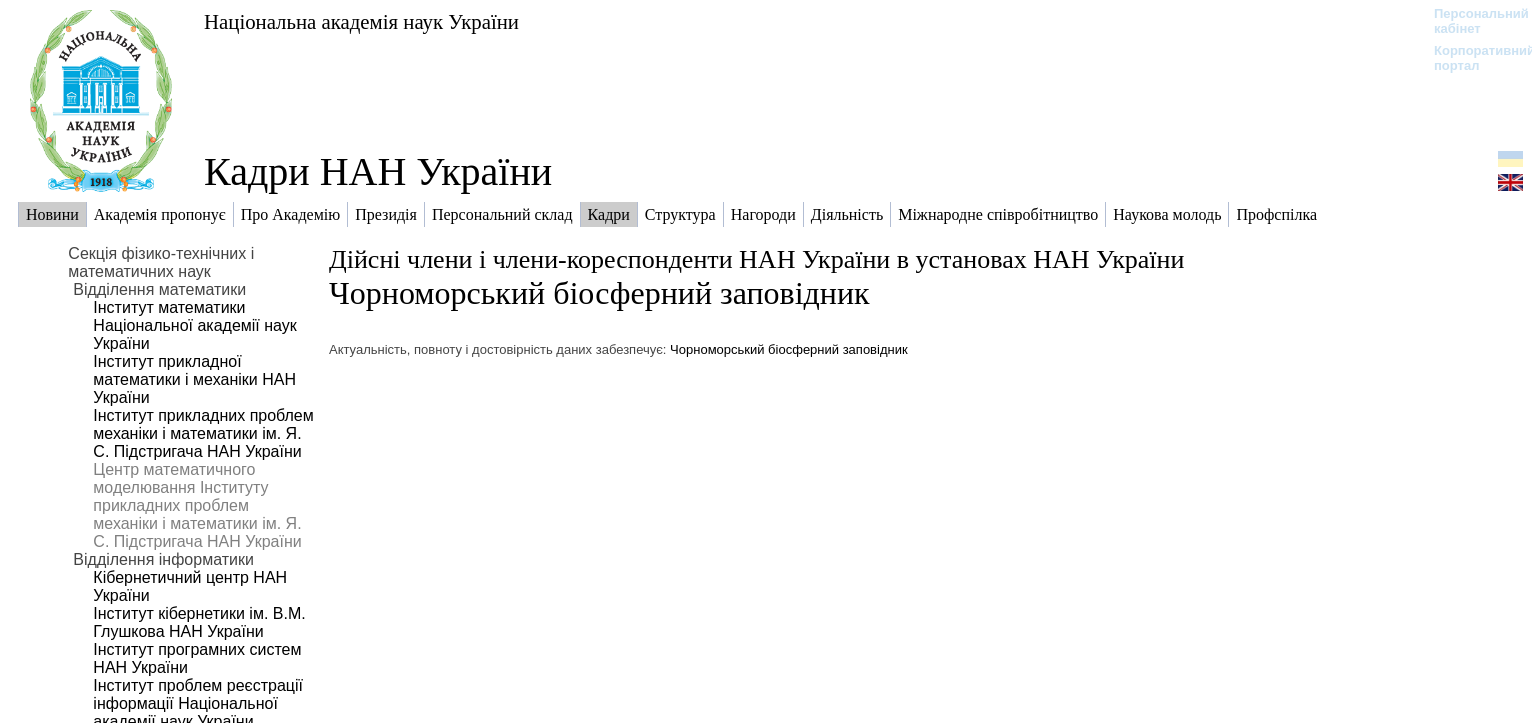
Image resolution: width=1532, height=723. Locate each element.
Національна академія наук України (361, 21)
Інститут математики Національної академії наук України (194, 325)
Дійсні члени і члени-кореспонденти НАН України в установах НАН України (756, 259)
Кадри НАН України (378, 171)
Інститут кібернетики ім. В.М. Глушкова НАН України (199, 622)
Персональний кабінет (1471, 21)
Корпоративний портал (1471, 58)
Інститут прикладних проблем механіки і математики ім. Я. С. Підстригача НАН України (203, 433)
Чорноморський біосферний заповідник (599, 293)
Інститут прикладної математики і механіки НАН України (194, 379)
